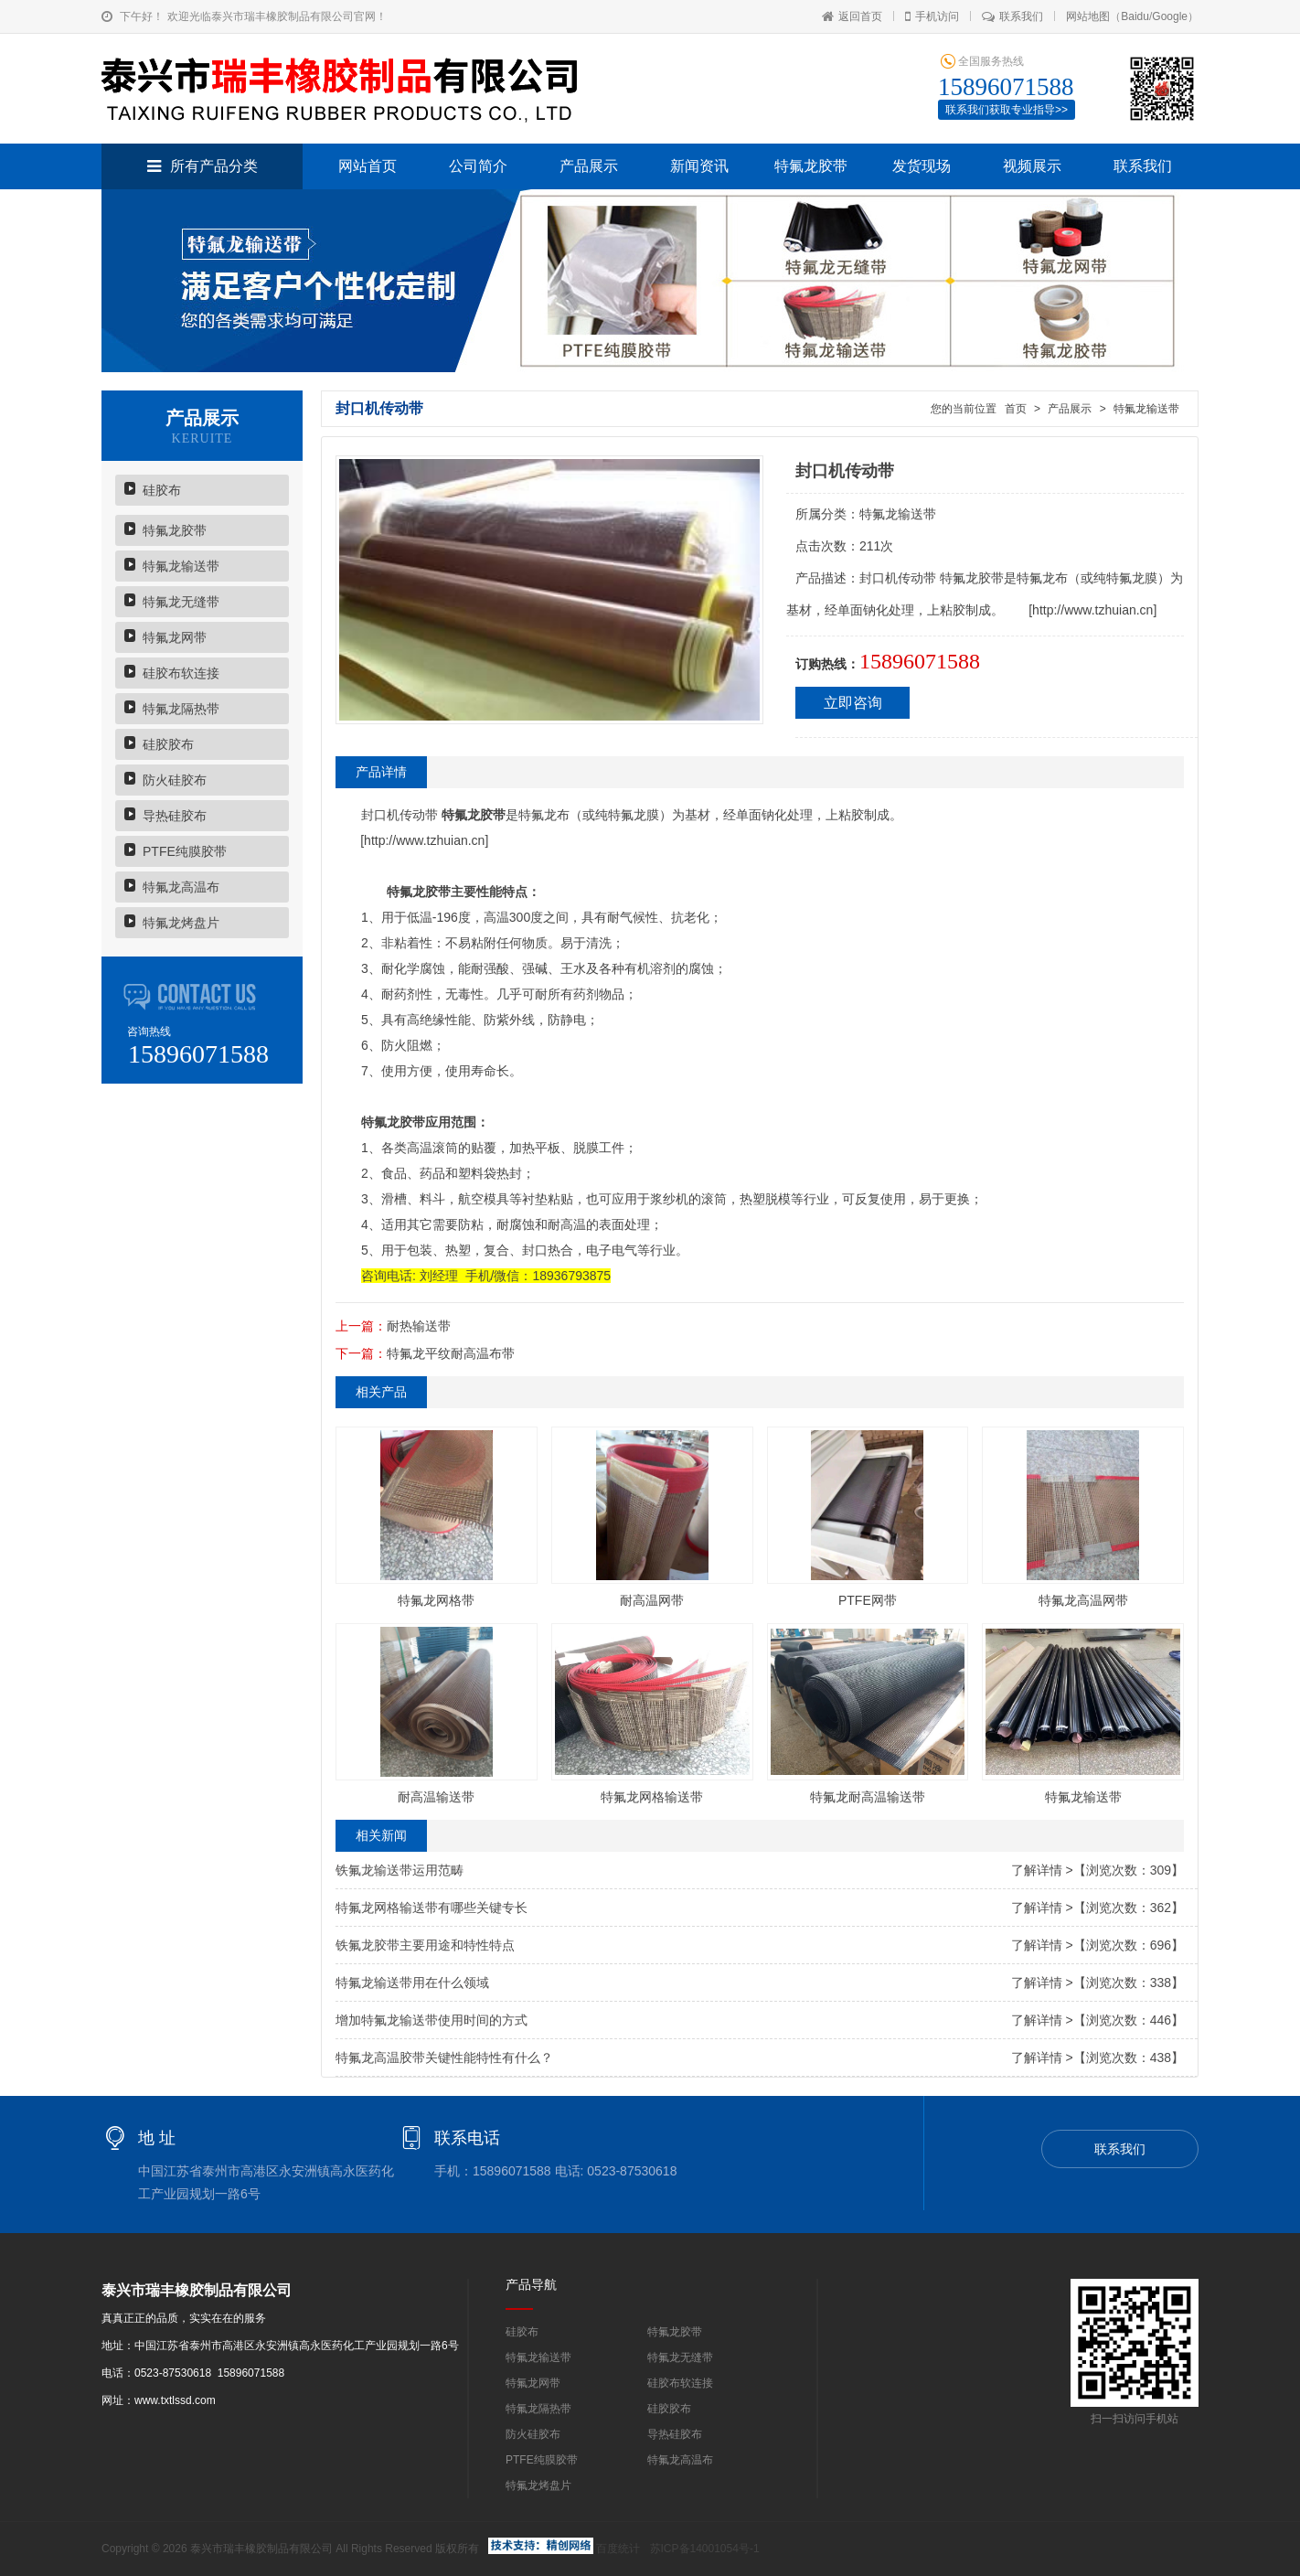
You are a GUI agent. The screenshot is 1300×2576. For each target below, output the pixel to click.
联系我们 (1012, 16)
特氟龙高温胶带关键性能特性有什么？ (444, 2057)
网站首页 (367, 166)
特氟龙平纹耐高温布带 (451, 1353)
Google (1170, 16)
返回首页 (852, 16)
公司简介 (478, 166)
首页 (1015, 408)
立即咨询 (853, 703)
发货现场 (921, 166)
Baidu (1135, 16)
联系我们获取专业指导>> (1006, 109)
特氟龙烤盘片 (181, 922)
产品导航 (531, 2284)
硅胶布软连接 (181, 673)
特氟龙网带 (175, 637)
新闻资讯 (699, 166)
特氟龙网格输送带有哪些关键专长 (431, 1907)
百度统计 (618, 2548)
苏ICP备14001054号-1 (705, 2548)
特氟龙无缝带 (181, 601)
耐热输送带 (419, 1326)
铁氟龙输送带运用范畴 (400, 1870)
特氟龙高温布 (181, 887)
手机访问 (932, 16)
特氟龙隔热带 (181, 708)
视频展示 (1032, 166)
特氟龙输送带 (181, 566)
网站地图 (1088, 16)
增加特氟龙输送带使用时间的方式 (431, 2020)
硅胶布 (162, 490)
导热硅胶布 (175, 815)
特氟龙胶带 (810, 166)
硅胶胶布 (168, 744)
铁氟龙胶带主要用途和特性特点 (425, 1945)
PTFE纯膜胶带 (185, 851)
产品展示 (588, 166)
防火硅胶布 (175, 780)
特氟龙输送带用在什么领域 (412, 1982)
